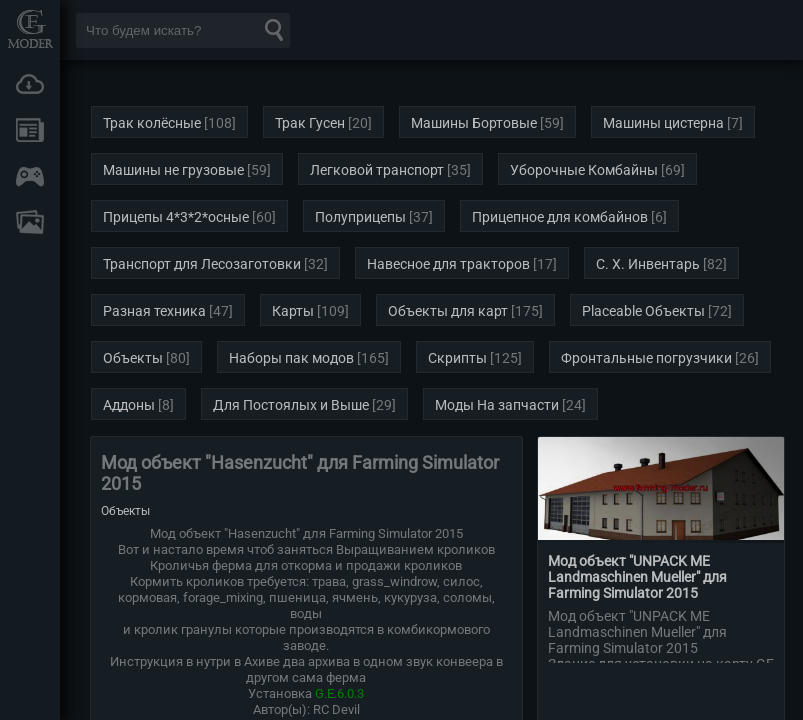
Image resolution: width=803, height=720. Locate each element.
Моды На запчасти (497, 405)
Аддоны (129, 405)
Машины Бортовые (474, 123)
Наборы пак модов (291, 358)
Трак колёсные (152, 123)
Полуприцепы (360, 217)
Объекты (133, 358)
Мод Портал (30, 28)
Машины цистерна (663, 123)
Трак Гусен (310, 123)
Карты (293, 311)
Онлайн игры (30, 176)
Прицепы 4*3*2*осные (176, 217)
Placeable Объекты (643, 311)
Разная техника (154, 311)
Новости (30, 130)
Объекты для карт (448, 311)
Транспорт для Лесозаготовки (202, 264)
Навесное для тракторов (448, 264)
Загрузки (30, 84)
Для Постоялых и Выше (291, 405)
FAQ (30, 222)
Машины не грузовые (173, 170)
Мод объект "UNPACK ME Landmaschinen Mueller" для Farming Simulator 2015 (637, 577)
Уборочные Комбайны (584, 170)
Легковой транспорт (377, 170)
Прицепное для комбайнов (560, 217)
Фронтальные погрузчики (646, 358)
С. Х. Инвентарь (648, 264)
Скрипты (457, 358)
